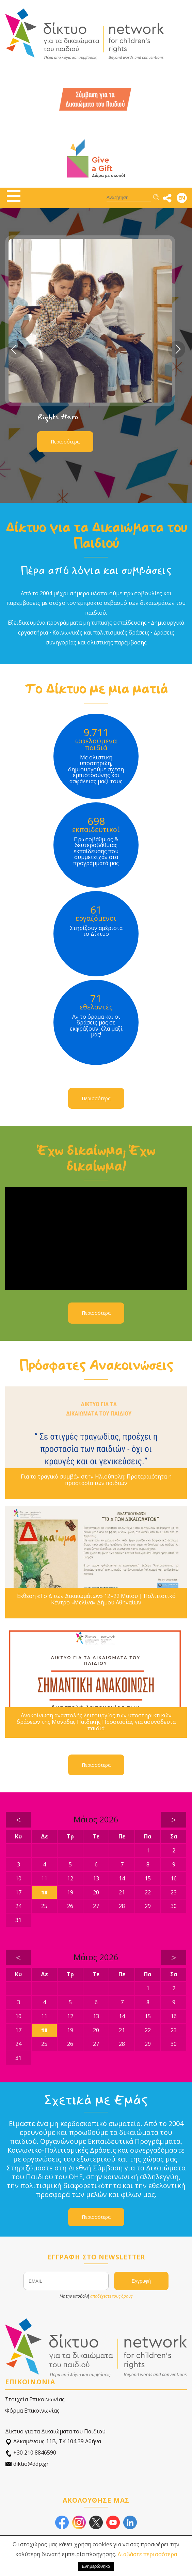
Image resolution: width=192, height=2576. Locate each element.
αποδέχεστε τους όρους (111, 2296)
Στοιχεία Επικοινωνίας (35, 2399)
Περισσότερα (65, 441)
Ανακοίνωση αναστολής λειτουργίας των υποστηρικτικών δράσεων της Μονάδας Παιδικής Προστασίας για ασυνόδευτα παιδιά (96, 1722)
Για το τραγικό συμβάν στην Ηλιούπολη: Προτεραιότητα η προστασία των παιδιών (96, 1479)
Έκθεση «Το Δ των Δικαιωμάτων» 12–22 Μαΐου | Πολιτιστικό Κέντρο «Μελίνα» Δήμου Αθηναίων (96, 1599)
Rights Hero (57, 417)
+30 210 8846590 (30, 2453)
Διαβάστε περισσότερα (147, 2554)
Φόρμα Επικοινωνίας (32, 2410)
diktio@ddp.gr (27, 2464)
